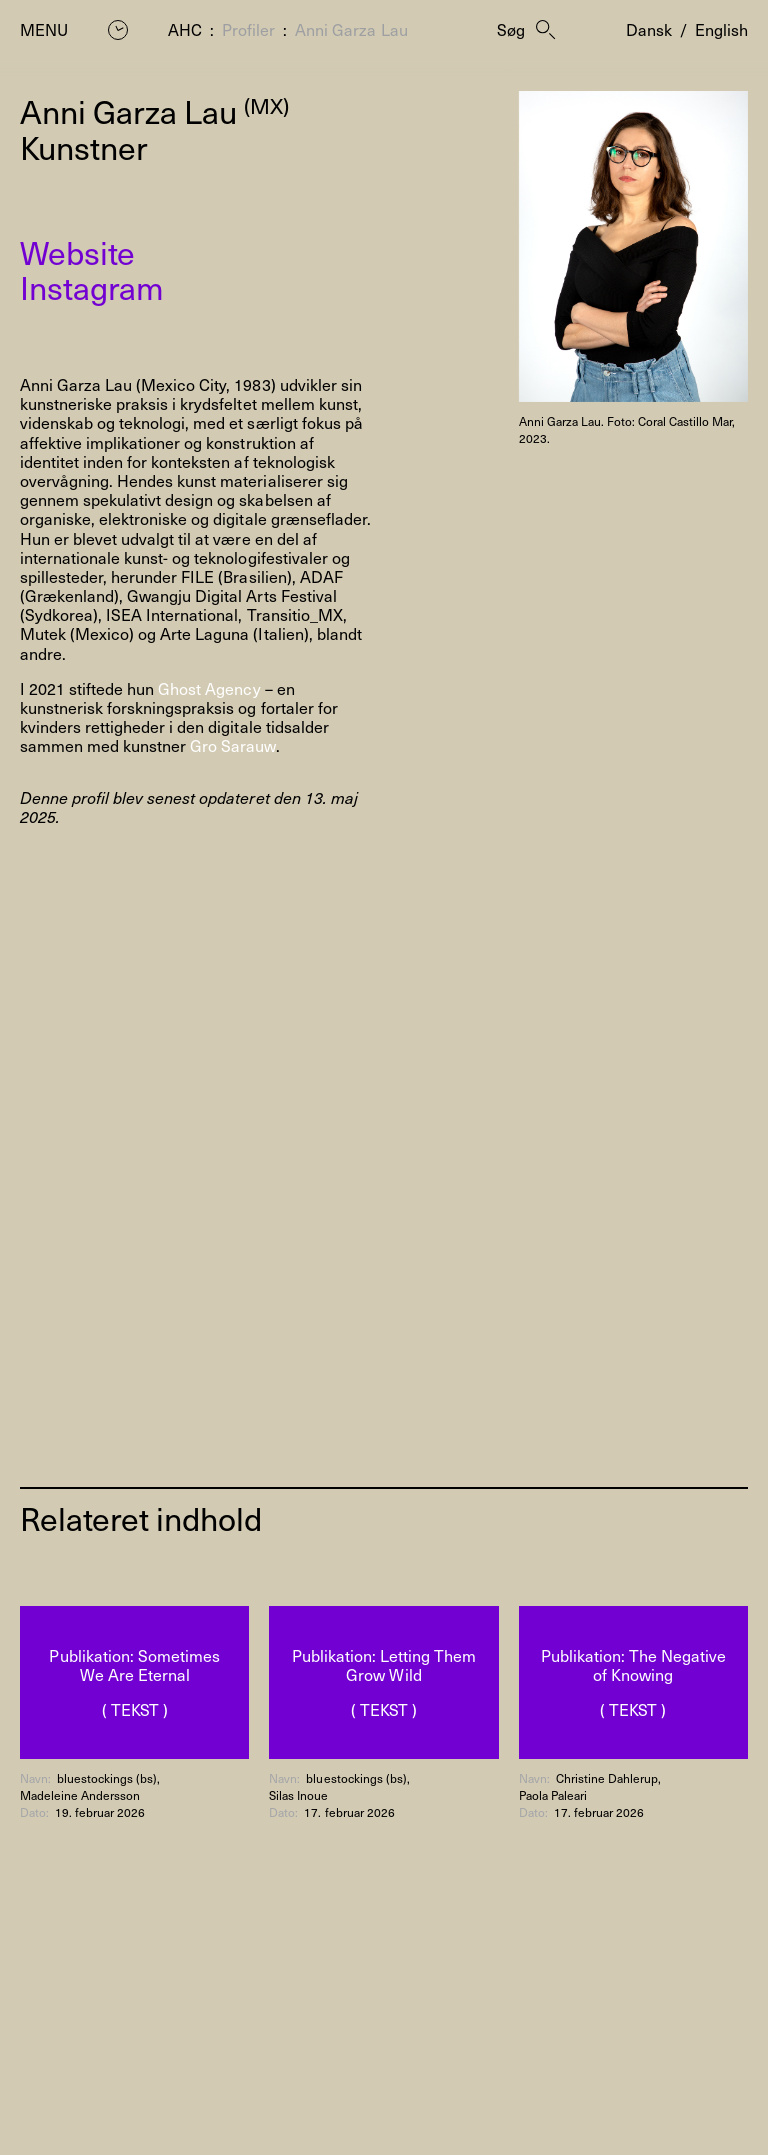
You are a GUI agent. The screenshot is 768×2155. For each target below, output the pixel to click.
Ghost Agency (209, 688)
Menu (44, 29)
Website (77, 252)
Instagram (92, 287)
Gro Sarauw (232, 745)
